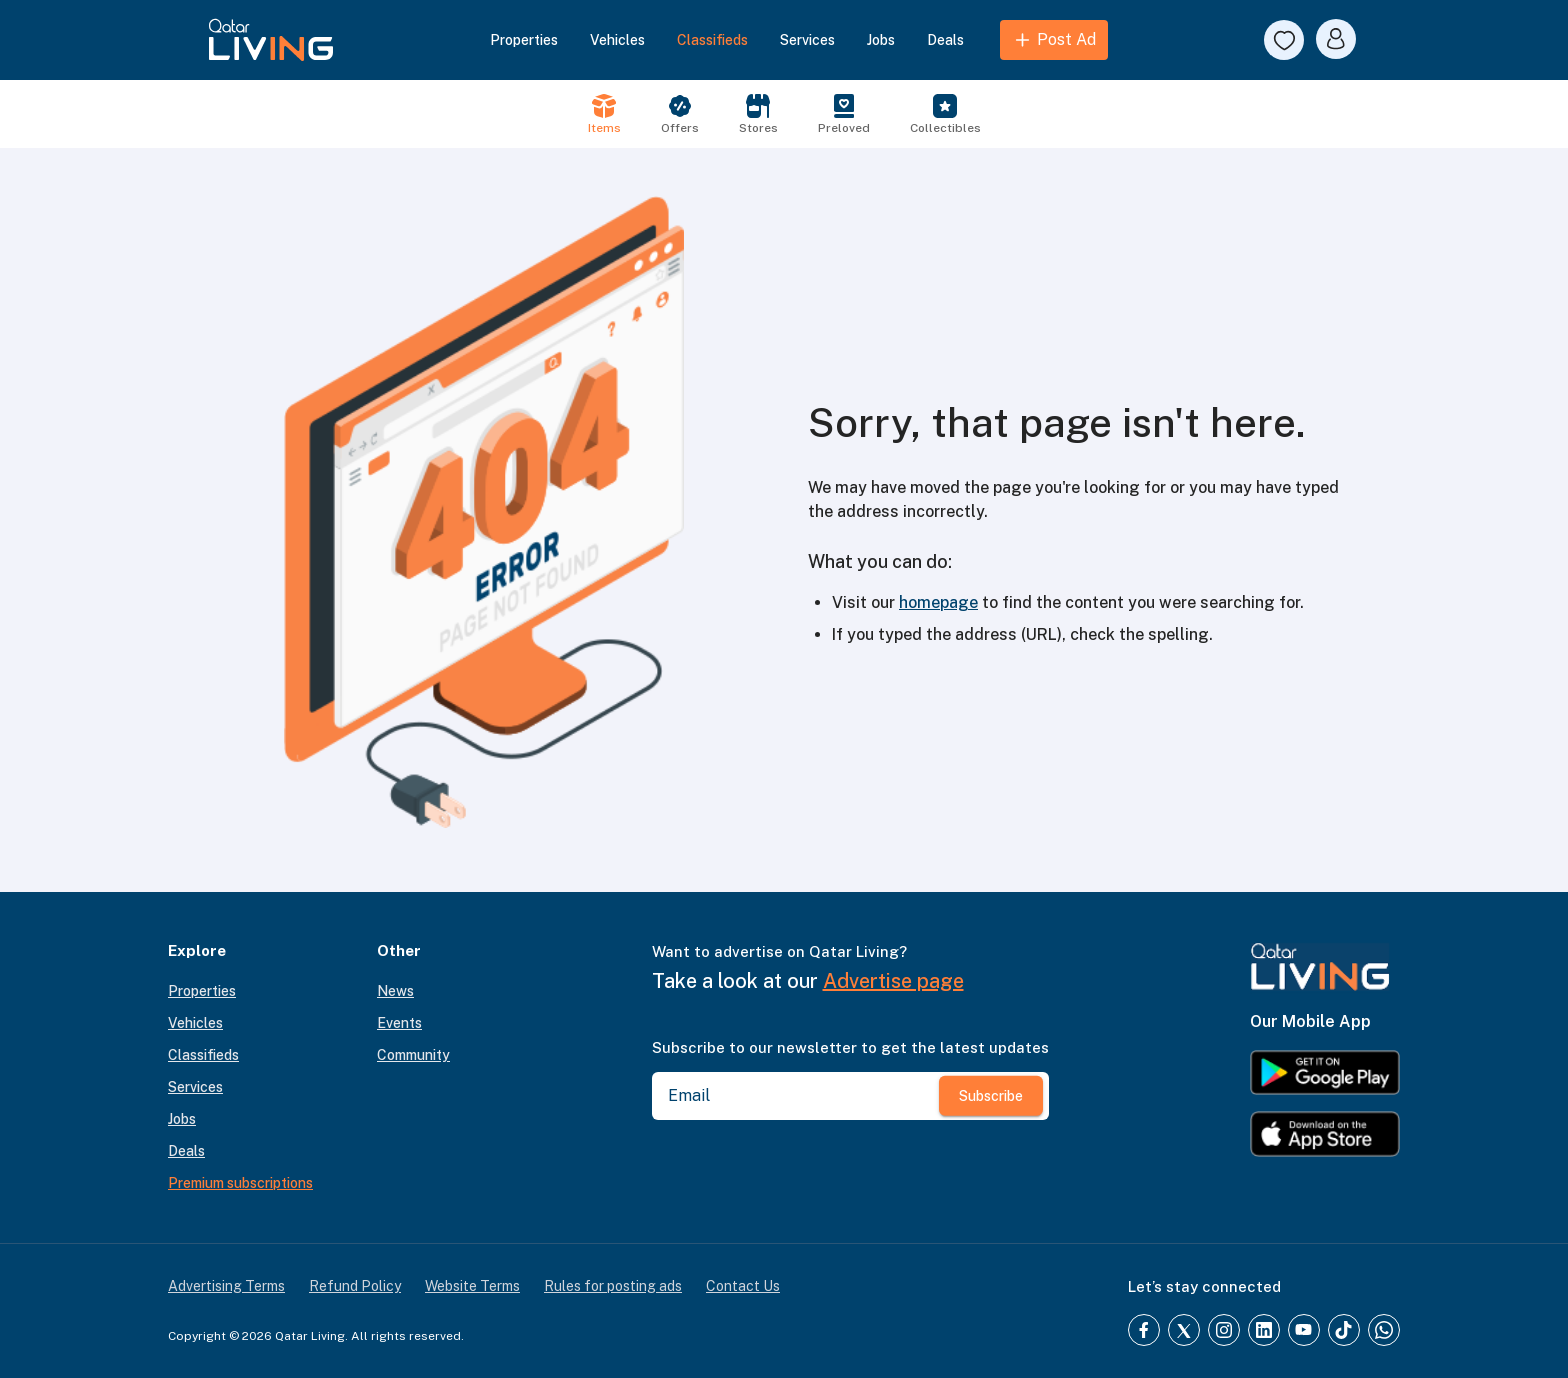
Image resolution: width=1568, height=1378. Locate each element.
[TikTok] (1344, 1330)
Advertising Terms (226, 1286)
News (395, 991)
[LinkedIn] (1264, 1330)
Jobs (881, 40)
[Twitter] (1184, 1330)
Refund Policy (355, 1286)
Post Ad (1054, 40)
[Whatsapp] (1384, 1330)
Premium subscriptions (240, 1183)
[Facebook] (1144, 1330)
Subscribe (991, 1096)
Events (399, 1023)
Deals (945, 40)
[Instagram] (1224, 1330)
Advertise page (893, 981)
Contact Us (743, 1286)
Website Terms (472, 1286)
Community (413, 1055)
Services (807, 40)
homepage (938, 602)
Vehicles (617, 40)
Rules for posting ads (613, 1286)
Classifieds (712, 40)
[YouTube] (1304, 1330)
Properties (524, 40)
